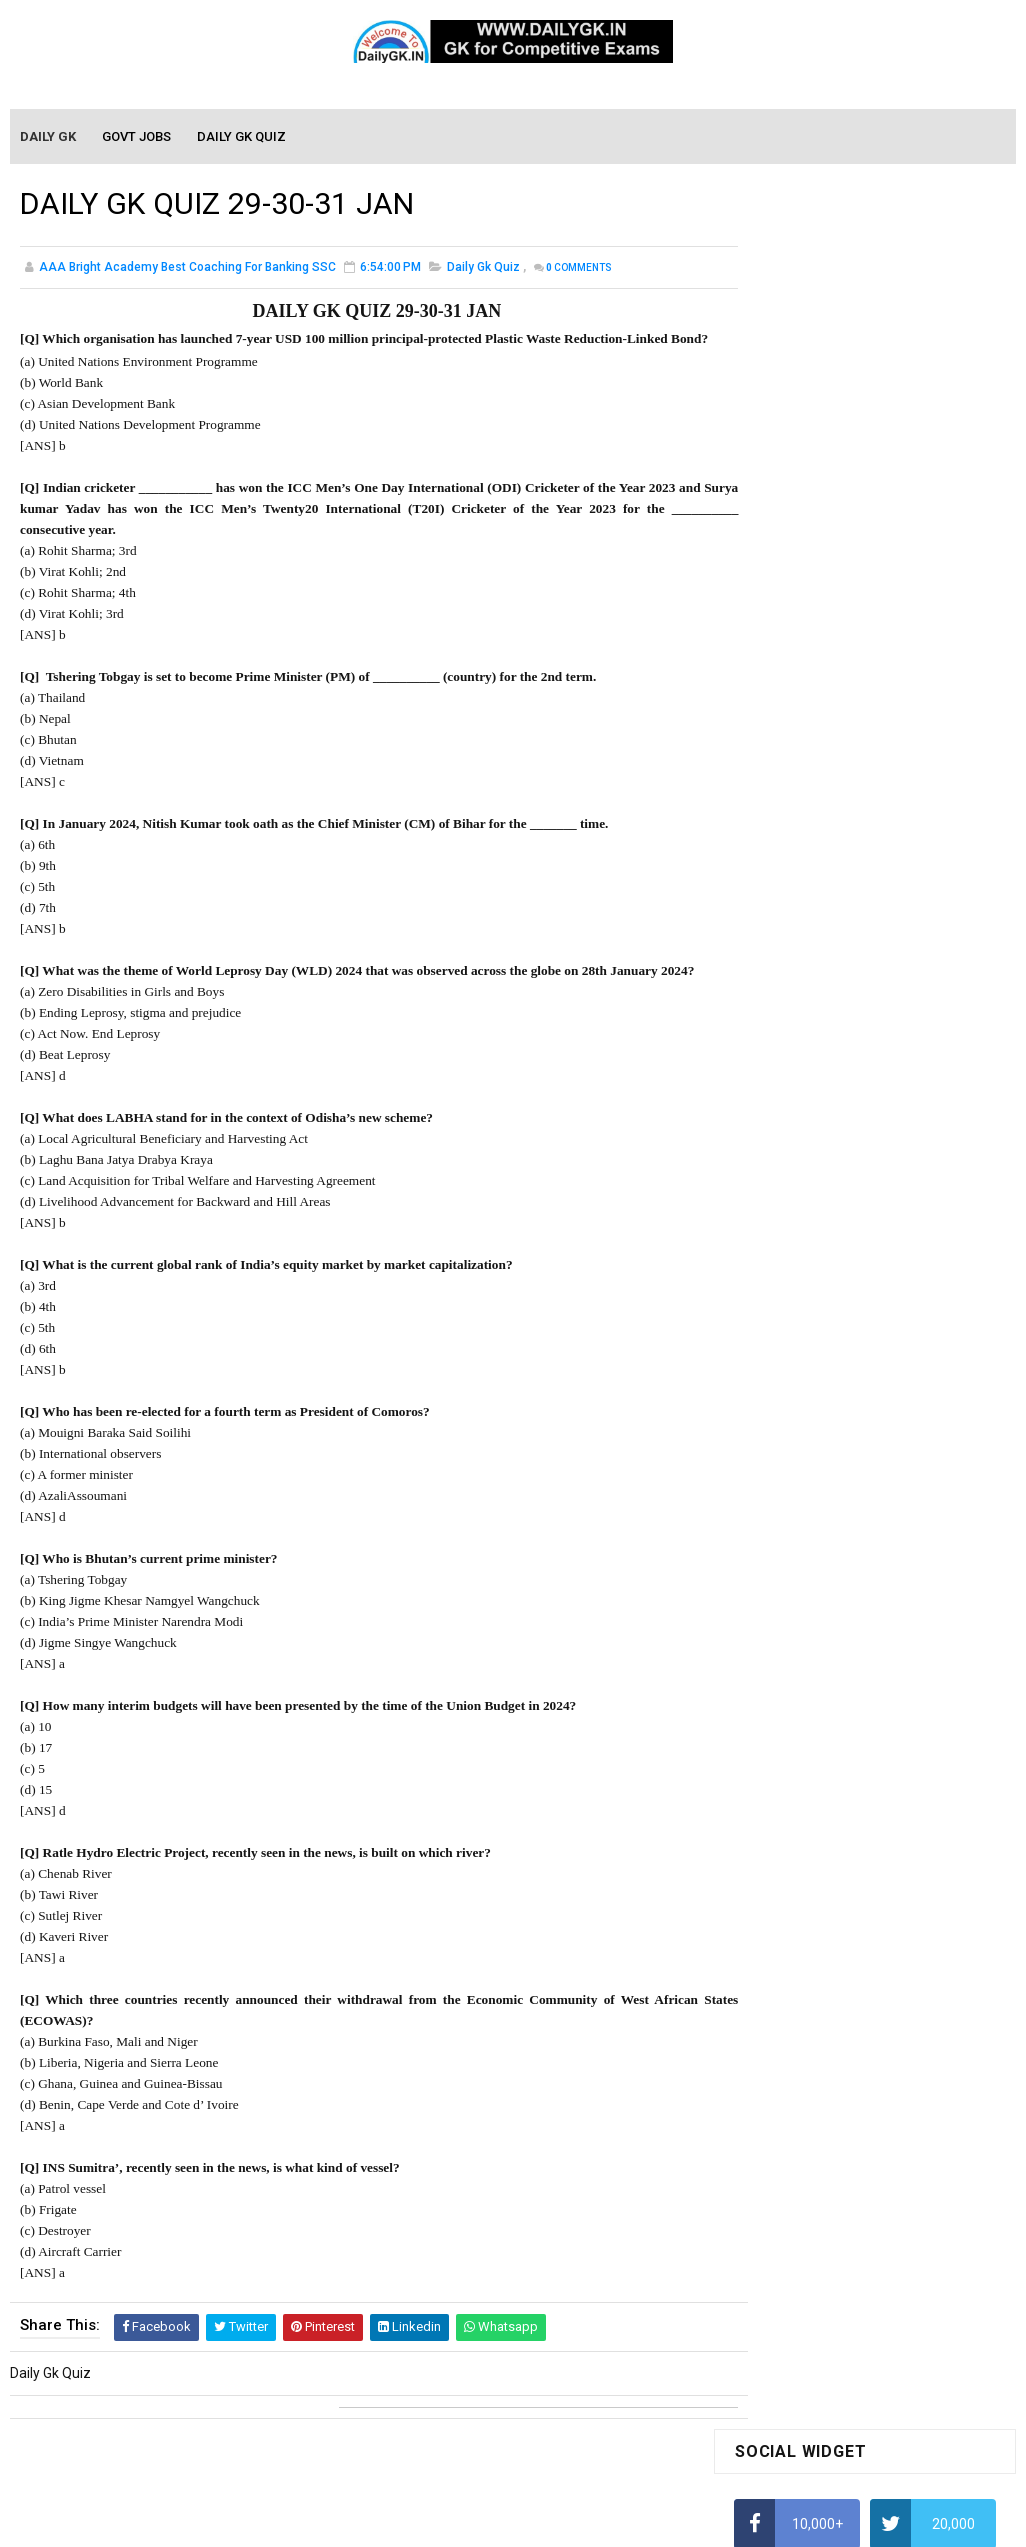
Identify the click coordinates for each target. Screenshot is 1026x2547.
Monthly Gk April (785, 1618)
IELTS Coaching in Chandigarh (827, 994)
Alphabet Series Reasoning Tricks (839, 622)
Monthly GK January (797, 1704)
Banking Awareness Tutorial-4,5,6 (840, 2172)
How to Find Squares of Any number (847, 583)
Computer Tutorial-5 (798, 1938)
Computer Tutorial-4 (798, 1909)
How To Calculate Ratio (806, 661)
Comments (579, 270)
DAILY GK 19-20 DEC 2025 (909, 1411)
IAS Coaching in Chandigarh (821, 975)
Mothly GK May (780, 1589)
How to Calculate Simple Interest (836, 779)
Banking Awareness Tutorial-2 (829, 2114)
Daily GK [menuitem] (49, 137)
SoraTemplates (470, 2522)
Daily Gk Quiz (483, 270)
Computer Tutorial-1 (798, 1823)
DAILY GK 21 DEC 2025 (898, 1185)
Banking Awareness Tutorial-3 (829, 2143)
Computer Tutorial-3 (798, 1880)
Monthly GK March (791, 1646)
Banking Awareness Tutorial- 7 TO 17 (851, 2201)
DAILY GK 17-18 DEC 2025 (909, 1330)
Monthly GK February (799, 1675)
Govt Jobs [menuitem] (137, 137)
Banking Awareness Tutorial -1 (830, 2086)
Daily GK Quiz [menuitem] (242, 137)
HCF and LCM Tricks (795, 857)
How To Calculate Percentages (830, 818)
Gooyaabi (648, 2522)
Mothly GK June (783, 1560)
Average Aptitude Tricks (810, 896)
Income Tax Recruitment (811, 936)
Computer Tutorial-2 (798, 1852)
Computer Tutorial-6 (798, 1967)
